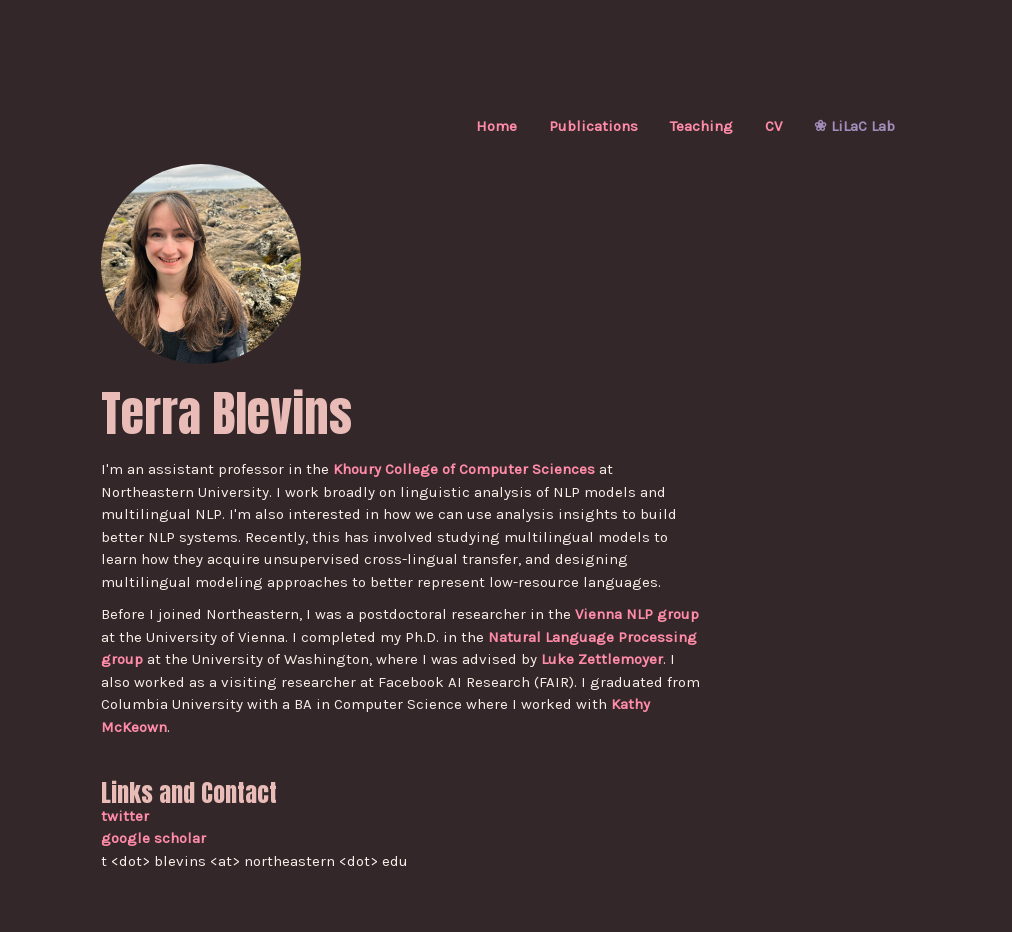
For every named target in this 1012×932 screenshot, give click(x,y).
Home (496, 126)
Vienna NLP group (637, 614)
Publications (593, 126)
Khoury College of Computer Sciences (464, 469)
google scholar (153, 838)
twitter (125, 816)
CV (773, 126)
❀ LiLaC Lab (854, 126)
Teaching (701, 126)
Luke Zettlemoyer (602, 659)
